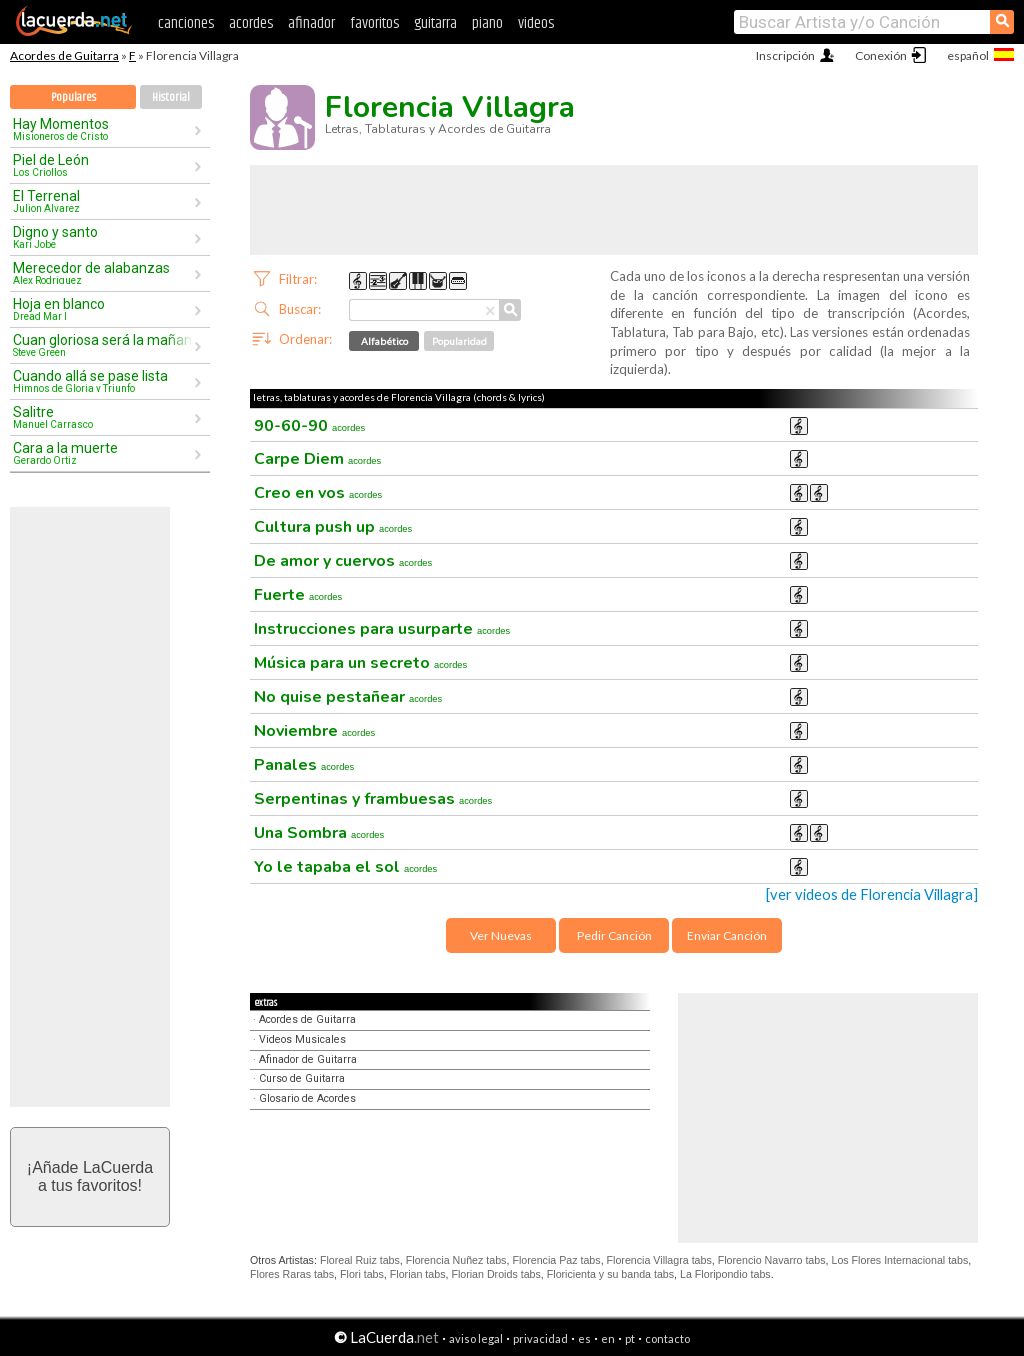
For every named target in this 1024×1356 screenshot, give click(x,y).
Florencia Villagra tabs (659, 1260)
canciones (186, 23)
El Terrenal (103, 201)
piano (487, 23)
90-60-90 (309, 426)
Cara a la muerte (103, 453)
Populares (73, 97)
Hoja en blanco (103, 309)
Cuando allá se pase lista (103, 381)
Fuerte (298, 595)
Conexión (881, 55)
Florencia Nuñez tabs (456, 1260)
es (584, 1338)
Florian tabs (418, 1274)
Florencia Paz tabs (556, 1260)
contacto (667, 1338)
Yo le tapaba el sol (345, 867)
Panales (304, 765)
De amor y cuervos (343, 561)
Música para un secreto (360, 663)
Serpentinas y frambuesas (373, 799)
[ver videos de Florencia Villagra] (872, 894)
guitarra (435, 23)
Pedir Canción (614, 935)
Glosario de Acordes (307, 1098)
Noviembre (314, 731)
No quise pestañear (348, 697)
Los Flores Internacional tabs (899, 1260)
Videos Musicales (302, 1039)
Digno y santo (103, 237)
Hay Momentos (103, 129)
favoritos (374, 23)
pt (630, 1338)
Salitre (103, 417)
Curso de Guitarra (302, 1078)
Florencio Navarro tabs (772, 1260)
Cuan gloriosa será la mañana (103, 345)
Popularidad (459, 341)
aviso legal (476, 1338)
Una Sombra (319, 833)
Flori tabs (362, 1274)
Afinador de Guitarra (308, 1059)
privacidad (540, 1338)
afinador (311, 23)
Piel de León (103, 165)
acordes (251, 23)
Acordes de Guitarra (64, 55)
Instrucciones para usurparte (382, 629)
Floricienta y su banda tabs (610, 1274)
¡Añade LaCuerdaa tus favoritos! (90, 1176)
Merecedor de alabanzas (103, 273)
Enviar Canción (727, 935)
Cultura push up (333, 527)
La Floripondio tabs (725, 1274)
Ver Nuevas (501, 935)
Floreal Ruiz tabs (360, 1260)
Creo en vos (318, 493)
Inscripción (785, 55)
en (608, 1338)
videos (536, 23)
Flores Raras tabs (292, 1274)
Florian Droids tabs (495, 1274)
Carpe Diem (317, 459)
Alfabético (384, 341)
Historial (171, 97)
